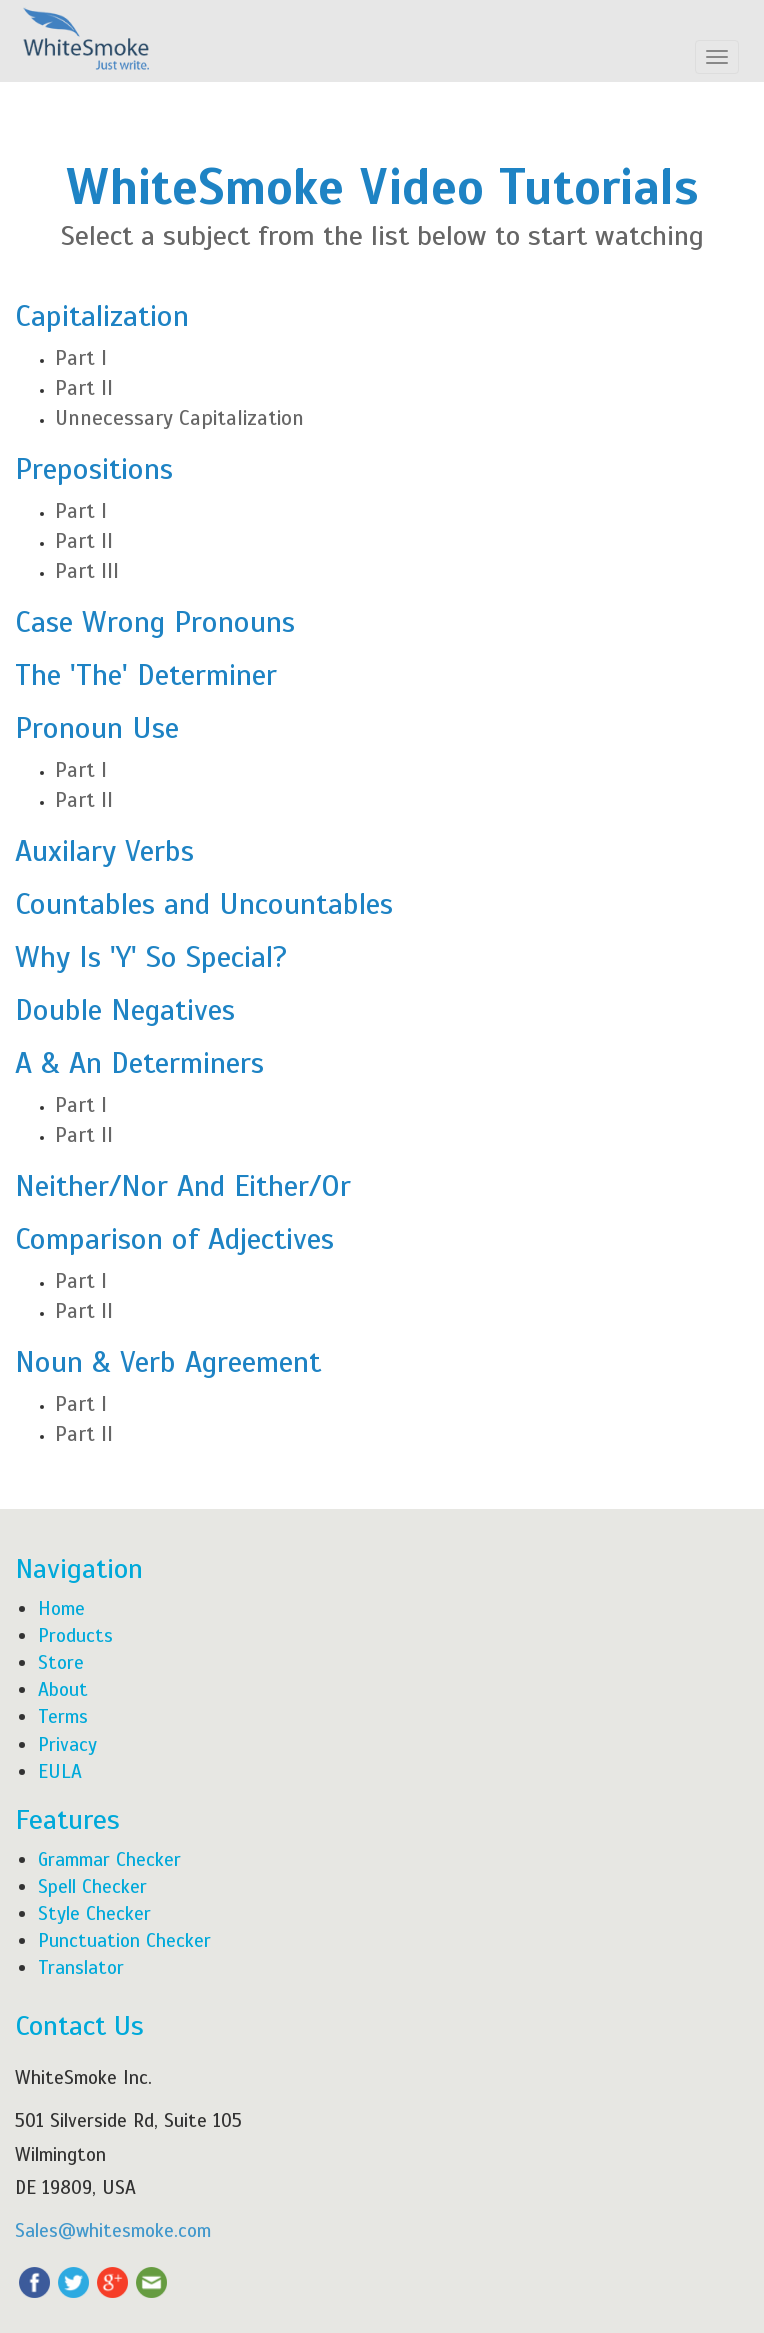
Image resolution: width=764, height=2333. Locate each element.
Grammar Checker (109, 1859)
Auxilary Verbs (104, 851)
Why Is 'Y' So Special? (151, 957)
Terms (63, 1716)
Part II (84, 388)
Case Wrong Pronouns (155, 622)
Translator (81, 1967)
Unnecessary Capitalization (179, 418)
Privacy (67, 1744)
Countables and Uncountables (204, 904)
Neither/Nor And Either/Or (183, 1186)
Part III (87, 571)
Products (75, 1635)
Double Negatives (125, 1010)
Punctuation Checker (124, 1940)
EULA (60, 1771)
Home (61, 1608)
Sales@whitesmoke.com (113, 2230)
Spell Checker (92, 1886)
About (63, 1689)
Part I (81, 358)
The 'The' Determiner (146, 675)
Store (61, 1662)
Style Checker (94, 1913)
